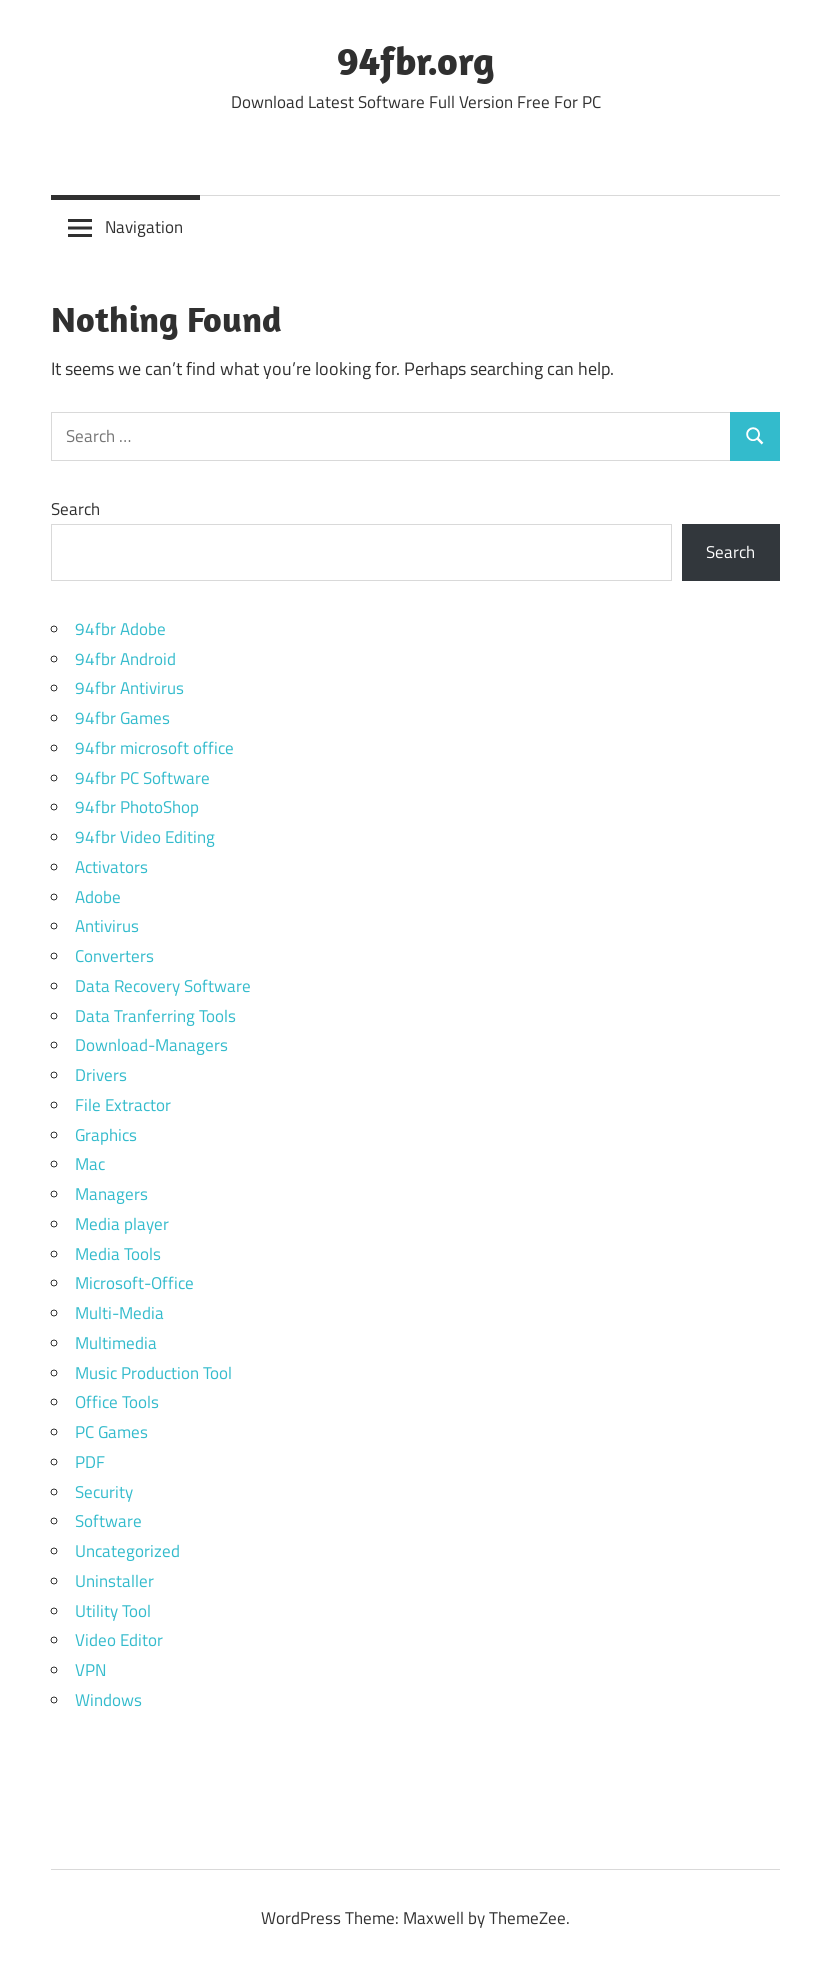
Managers (111, 1194)
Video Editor (119, 1640)
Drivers (101, 1075)
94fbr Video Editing (145, 837)
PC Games (111, 1432)
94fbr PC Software (142, 778)
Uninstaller (114, 1581)
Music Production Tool (153, 1373)
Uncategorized (127, 1551)
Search (75, 509)
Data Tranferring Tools (155, 1016)
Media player (122, 1224)
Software (108, 1521)
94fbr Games (122, 718)
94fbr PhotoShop (137, 807)
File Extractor (123, 1105)
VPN (90, 1670)
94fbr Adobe (120, 629)
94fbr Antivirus (129, 688)
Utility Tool (113, 1611)
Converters (114, 956)
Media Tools (118, 1254)
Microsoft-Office (134, 1283)
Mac (90, 1164)
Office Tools (117, 1402)
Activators (111, 867)
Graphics (106, 1135)
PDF (90, 1462)
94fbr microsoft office (154, 748)
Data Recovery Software (163, 986)
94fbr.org (416, 60)
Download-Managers (151, 1045)
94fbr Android (125, 659)
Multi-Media (119, 1313)
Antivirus (107, 926)
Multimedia (116, 1343)
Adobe (98, 897)
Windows (108, 1700)
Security (104, 1492)
